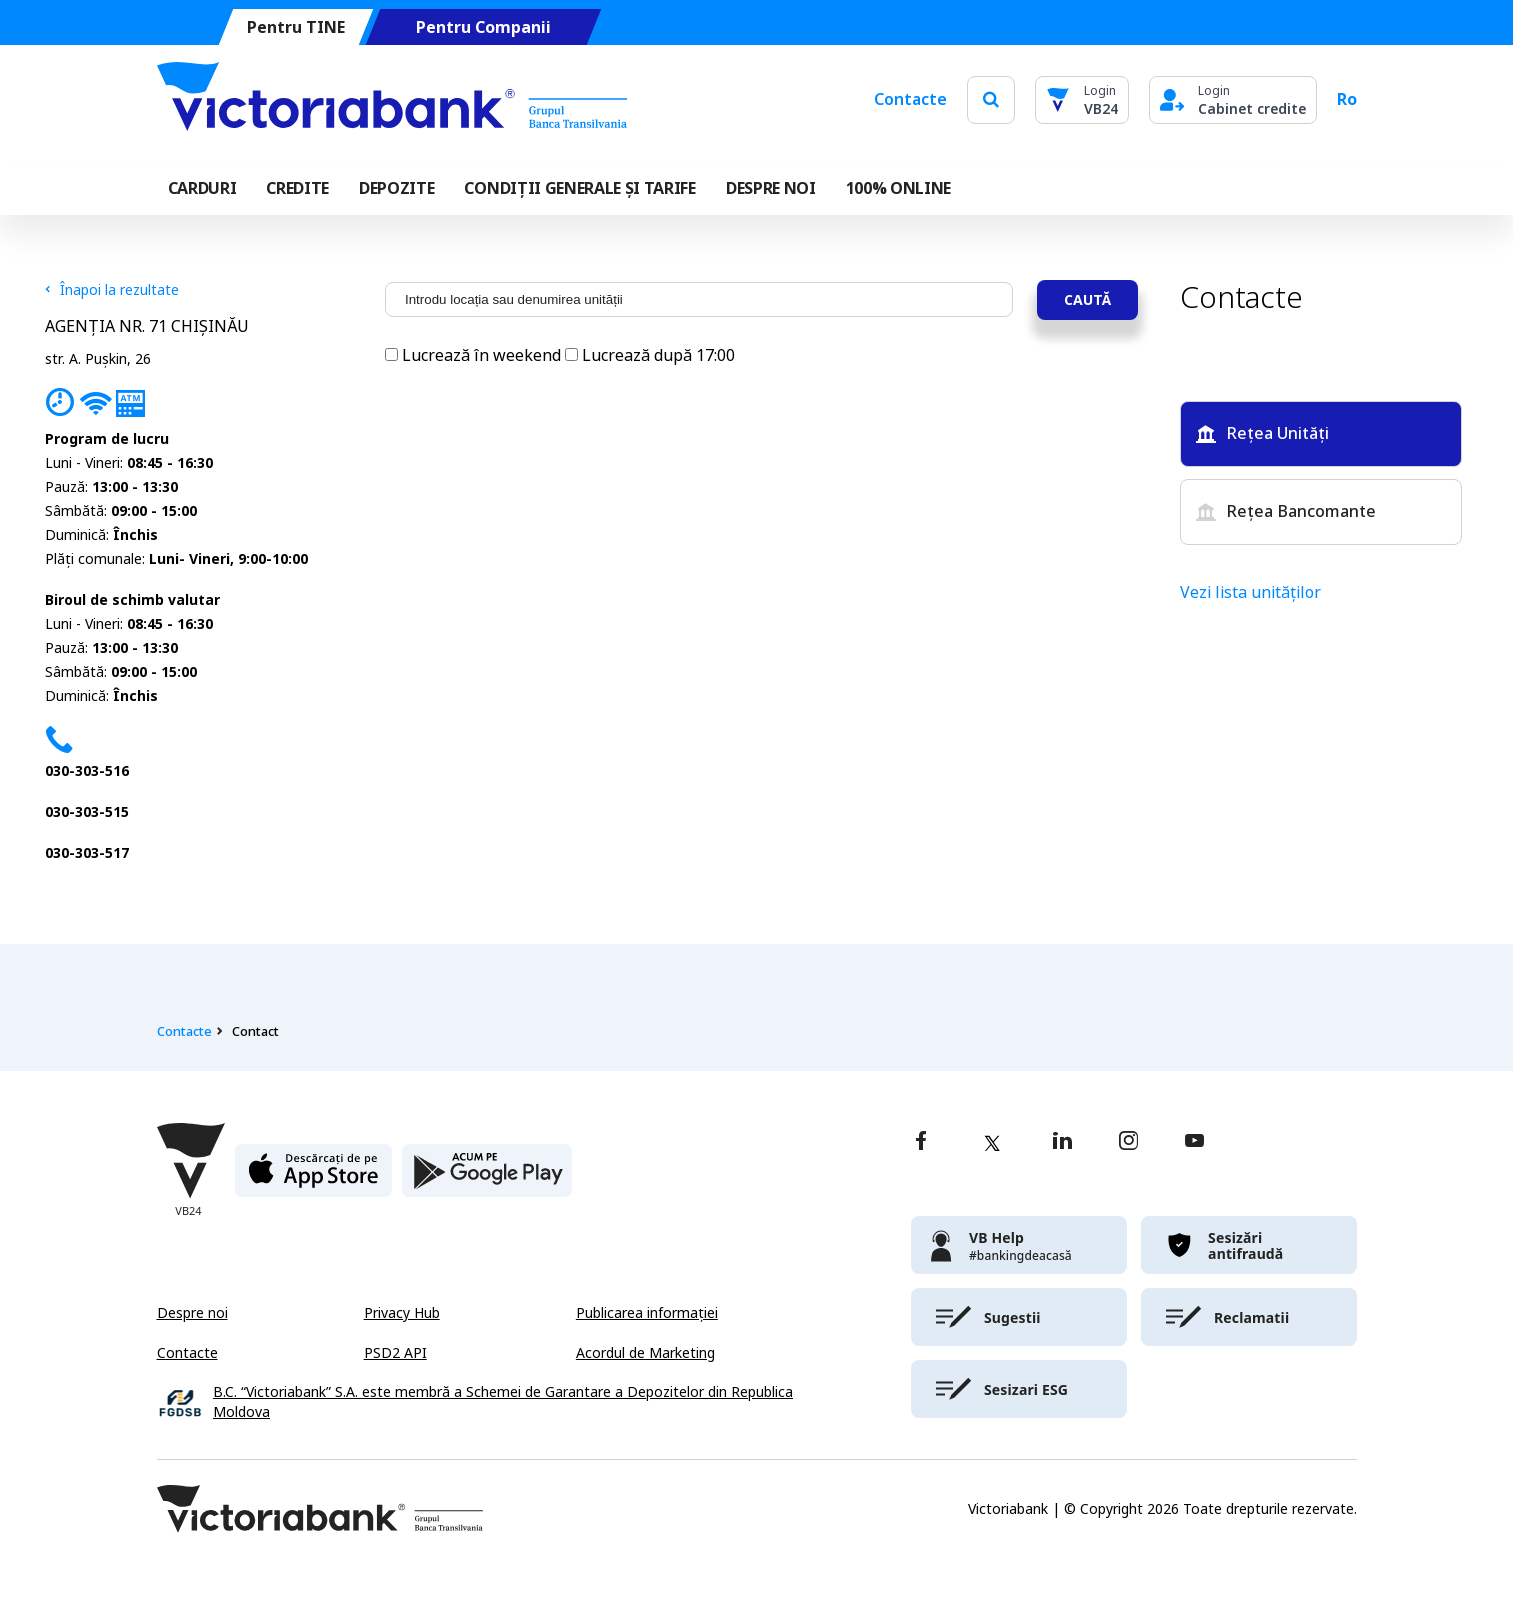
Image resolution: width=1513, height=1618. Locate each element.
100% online (898, 188)
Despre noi (192, 1313)
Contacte (910, 99)
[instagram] (1128, 1142)
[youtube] (1194, 1142)
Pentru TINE (295, 27)
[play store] (487, 1178)
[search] (991, 99)
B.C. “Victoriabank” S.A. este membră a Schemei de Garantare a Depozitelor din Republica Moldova (503, 1402)
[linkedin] (1062, 1142)
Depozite (396, 188)
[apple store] (313, 1178)
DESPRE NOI (771, 188)
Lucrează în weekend (475, 355)
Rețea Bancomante (1286, 511)
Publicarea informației (647, 1313)
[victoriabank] (1019, 1245)
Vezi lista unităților (1250, 592)
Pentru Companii (482, 27)
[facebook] (921, 1142)
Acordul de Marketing (645, 1353)
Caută (1087, 300)
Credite (297, 188)
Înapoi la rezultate (112, 290)
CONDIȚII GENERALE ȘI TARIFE (579, 188)
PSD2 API (395, 1353)
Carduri (202, 188)
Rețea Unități (1262, 433)
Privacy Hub (402, 1313)
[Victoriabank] (392, 100)
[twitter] (992, 1143)
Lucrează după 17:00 (650, 355)
